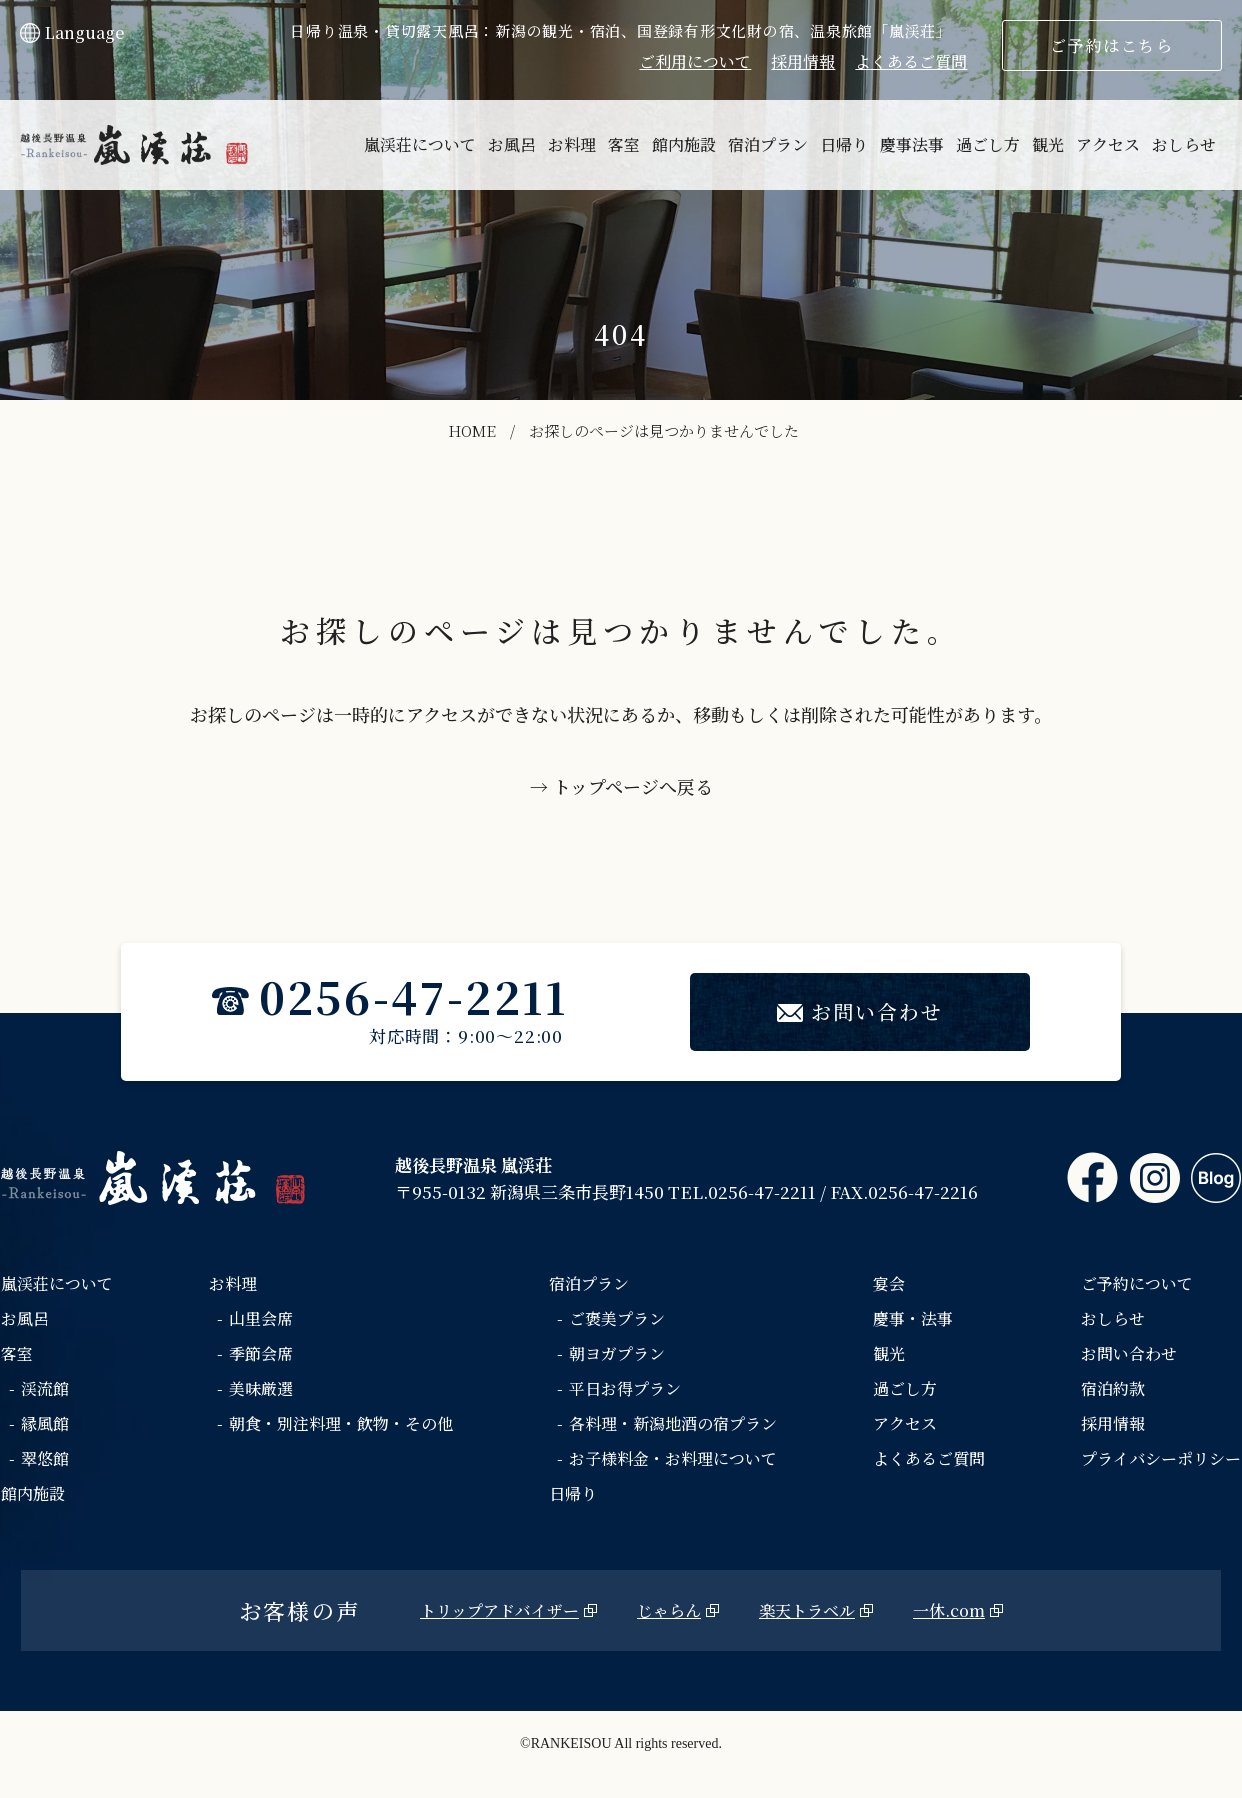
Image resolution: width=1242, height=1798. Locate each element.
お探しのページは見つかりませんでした (664, 430)
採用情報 (803, 61)
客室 (624, 144)
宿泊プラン (768, 144)
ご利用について (695, 61)
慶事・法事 (913, 1318)
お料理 (572, 144)
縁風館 (45, 1423)
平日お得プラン (625, 1388)
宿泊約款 (1113, 1388)
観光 (1048, 144)
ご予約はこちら (1111, 45)
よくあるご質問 (911, 61)
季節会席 (261, 1353)
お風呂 (512, 144)
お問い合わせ (860, 1011)
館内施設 (684, 144)
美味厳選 (261, 1388)
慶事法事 (912, 144)
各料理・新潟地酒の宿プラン (673, 1423)
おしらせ (1184, 144)
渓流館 (45, 1388)
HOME (472, 430)
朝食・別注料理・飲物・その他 (341, 1423)
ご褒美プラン (617, 1318)
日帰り (844, 144)
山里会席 (261, 1318)
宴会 (889, 1283)
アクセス (1108, 144)
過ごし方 (988, 144)
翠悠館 (45, 1458)
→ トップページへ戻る (621, 786)
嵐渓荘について (420, 144)
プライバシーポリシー (1161, 1458)
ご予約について (1137, 1283)
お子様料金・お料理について (673, 1458)
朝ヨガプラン (617, 1353)
